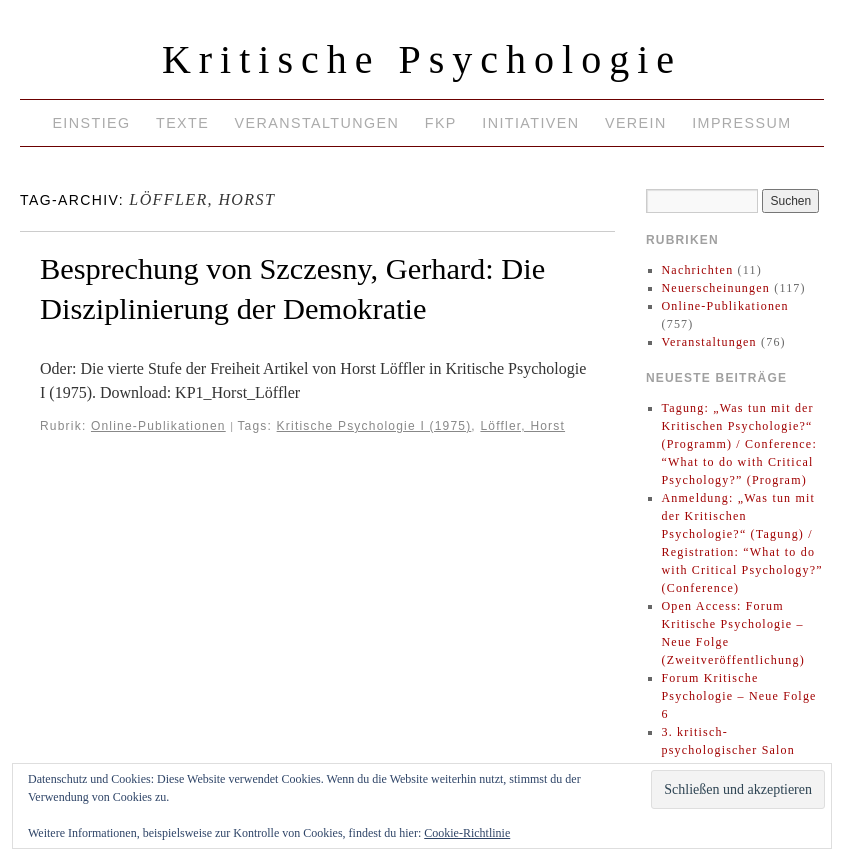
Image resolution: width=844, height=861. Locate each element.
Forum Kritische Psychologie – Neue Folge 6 (739, 696)
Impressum (741, 123)
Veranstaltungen (317, 123)
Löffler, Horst (522, 426)
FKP (441, 123)
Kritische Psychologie (422, 59)
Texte (182, 123)
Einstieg (91, 123)
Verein (636, 123)
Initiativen (530, 123)
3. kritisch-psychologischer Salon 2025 (729, 750)
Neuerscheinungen (716, 288)
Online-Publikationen (158, 426)
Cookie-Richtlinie (467, 833)
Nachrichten (698, 270)
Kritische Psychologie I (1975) (374, 426)
